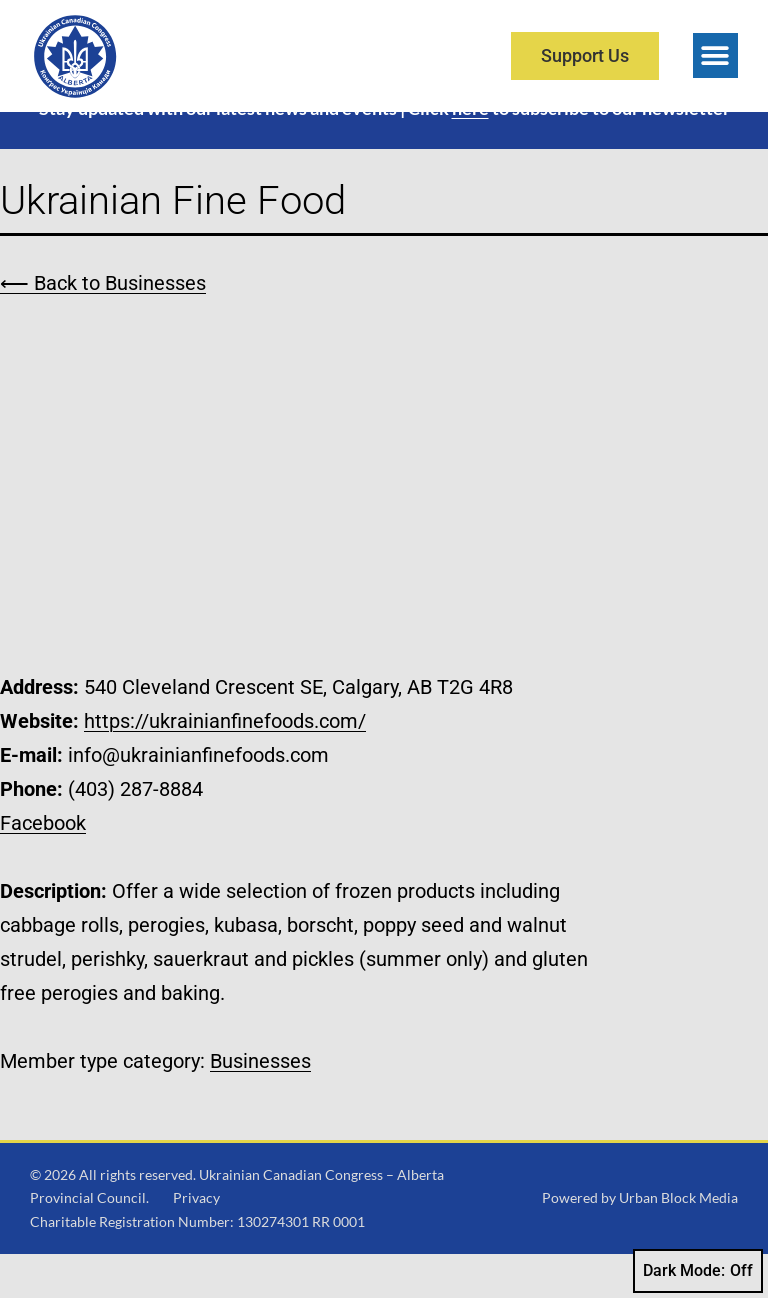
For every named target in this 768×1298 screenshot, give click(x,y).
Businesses (260, 1104)
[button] (715, 55)
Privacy (196, 1241)
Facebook (43, 866)
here (470, 152)
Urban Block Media (678, 1241)
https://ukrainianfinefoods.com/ (225, 764)
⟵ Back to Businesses (103, 326)
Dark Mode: (698, 1271)
